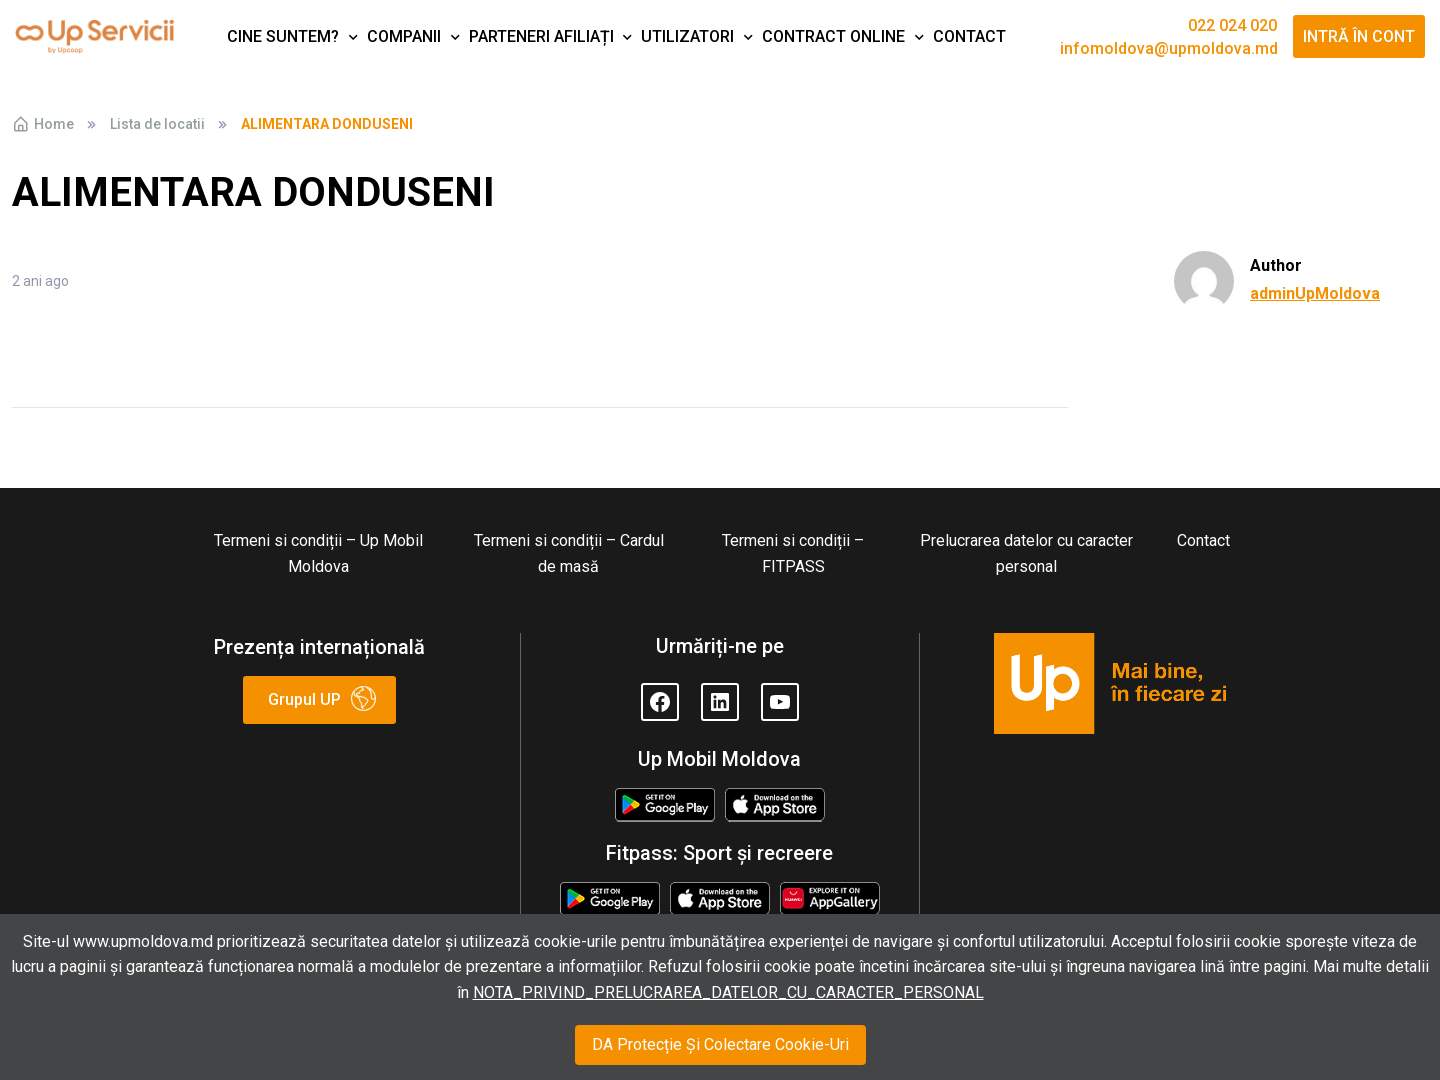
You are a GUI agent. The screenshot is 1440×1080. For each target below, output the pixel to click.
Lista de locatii (157, 124)
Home (43, 124)
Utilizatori (687, 36)
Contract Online (833, 36)
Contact (969, 36)
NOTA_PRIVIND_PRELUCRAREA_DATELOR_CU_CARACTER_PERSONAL (728, 992)
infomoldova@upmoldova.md (1169, 49)
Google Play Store (664, 806)
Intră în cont (1359, 36)
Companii (404, 36)
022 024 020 (1232, 26)
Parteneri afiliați (541, 36)
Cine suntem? (283, 36)
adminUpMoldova (1315, 293)
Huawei (830, 894)
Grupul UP (304, 699)
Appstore (774, 800)
